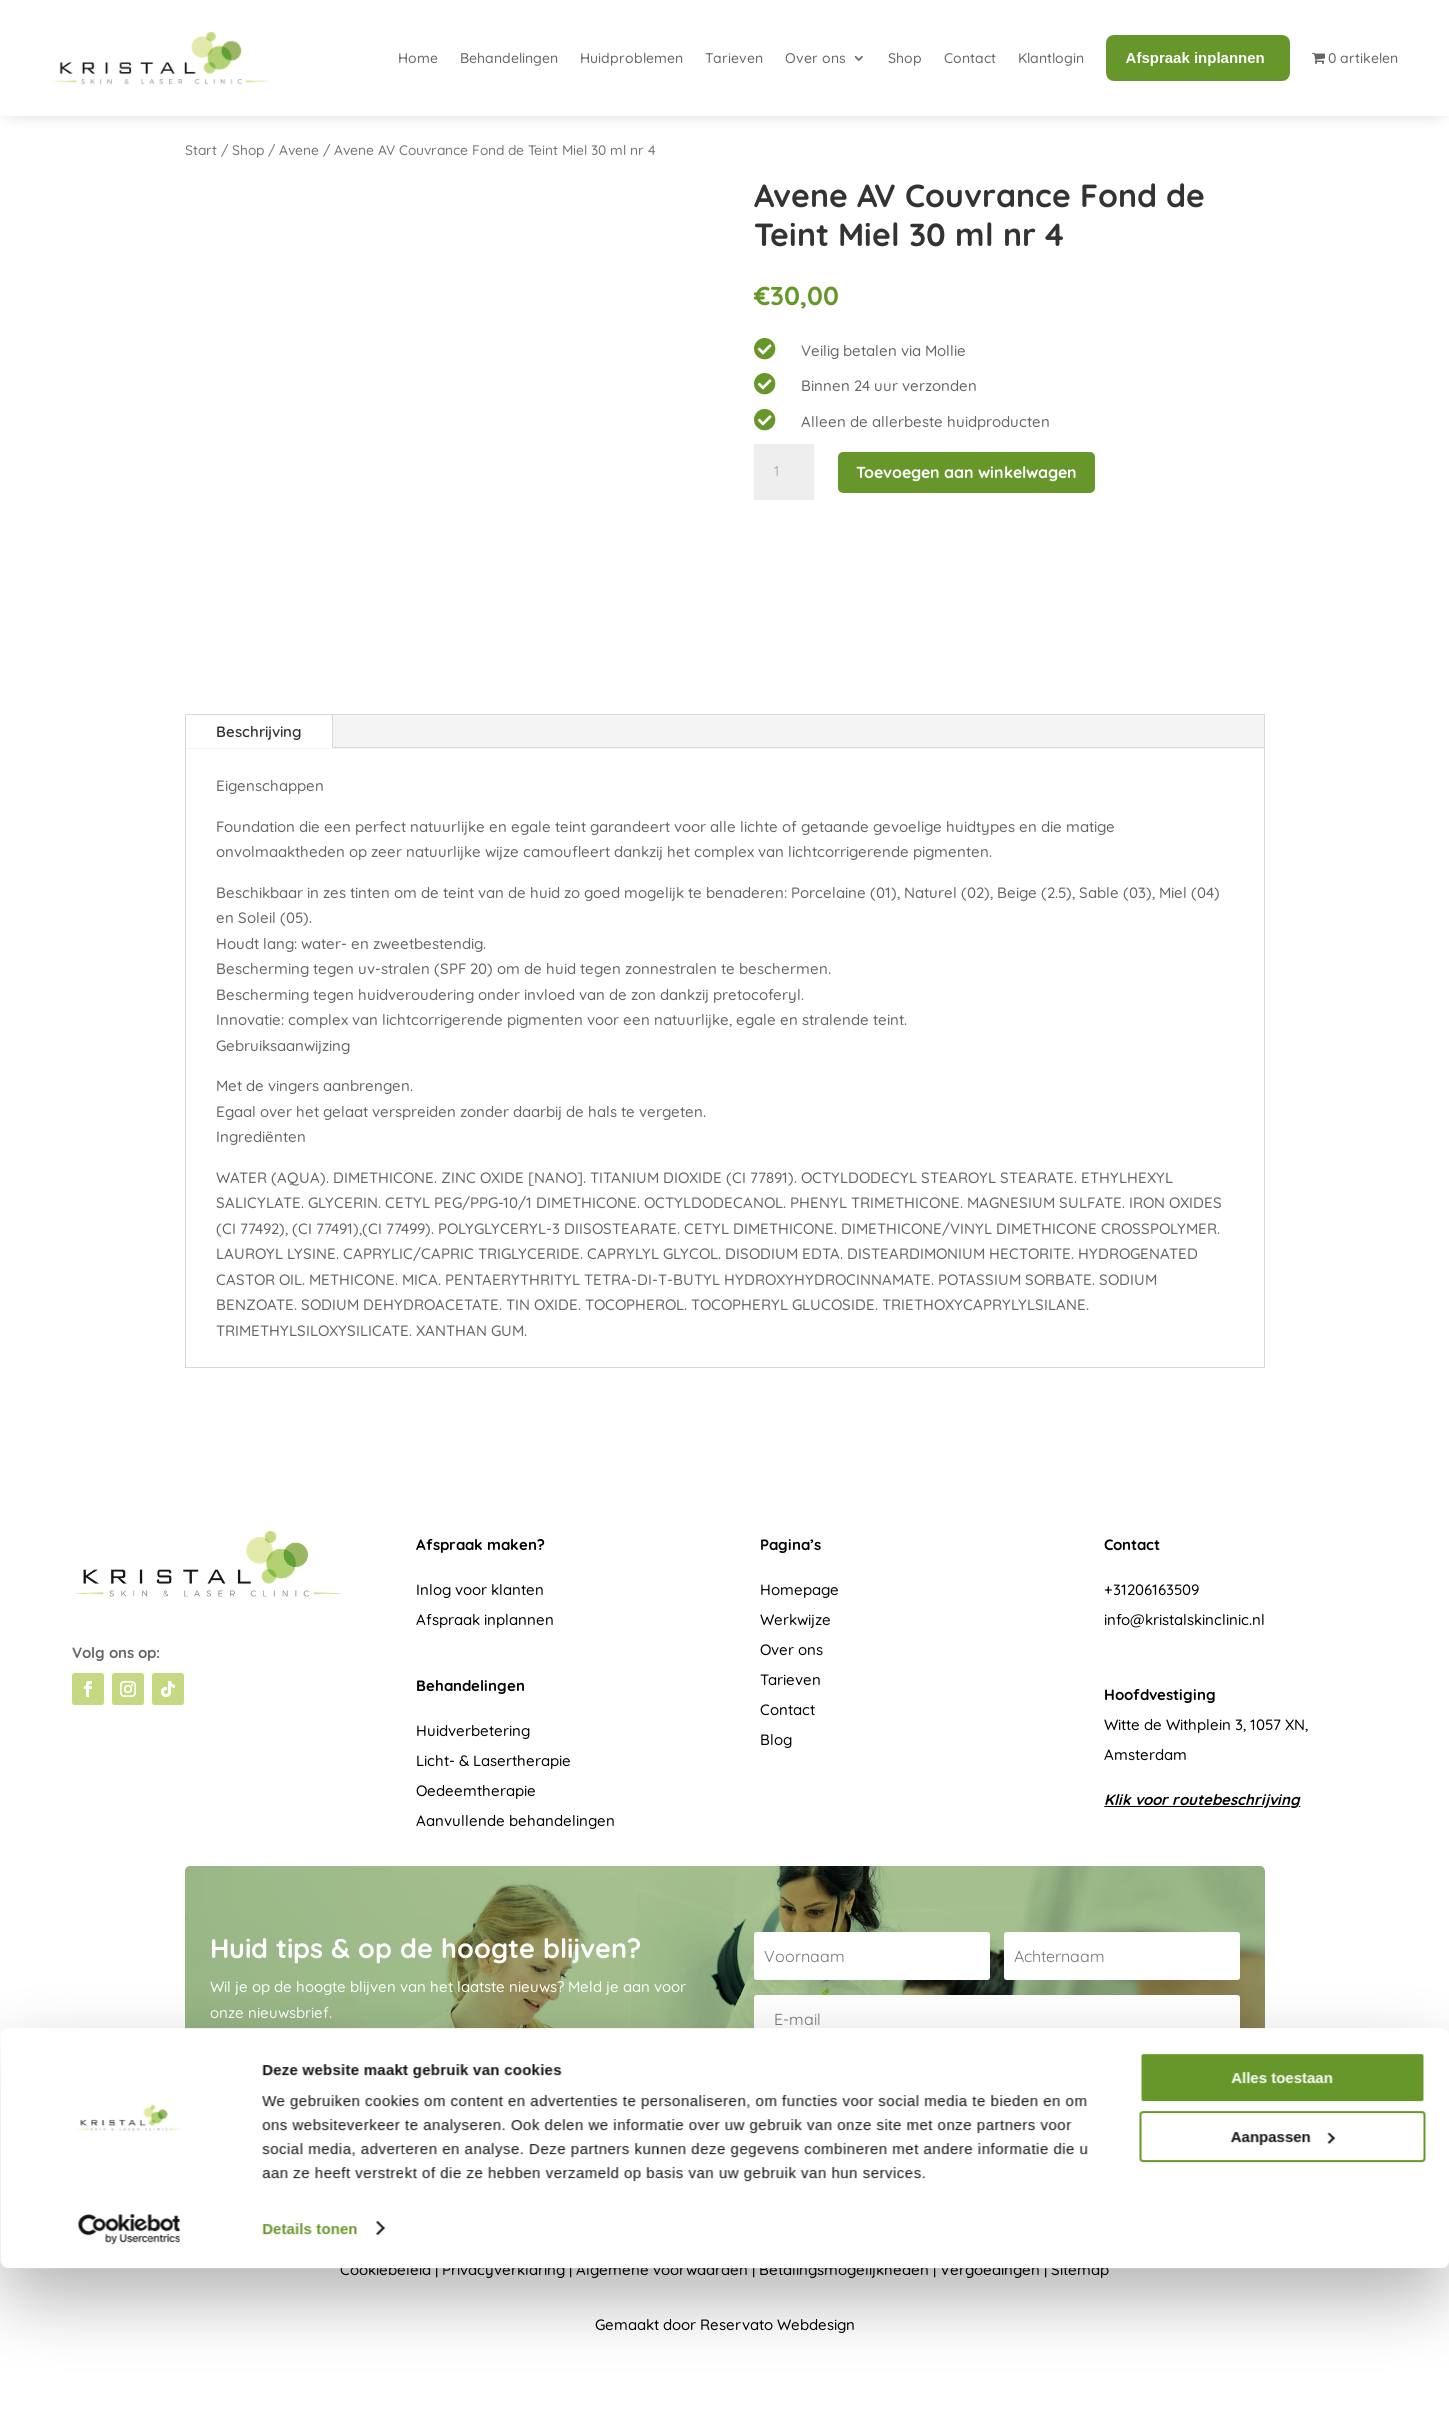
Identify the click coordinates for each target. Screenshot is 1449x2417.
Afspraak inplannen (485, 1619)
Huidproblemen (631, 58)
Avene (299, 149)
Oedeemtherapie (476, 1790)
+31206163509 (1151, 1589)
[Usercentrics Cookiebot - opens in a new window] (129, 2378)
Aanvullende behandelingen (515, 1820)
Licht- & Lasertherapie (493, 1760)
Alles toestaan (1282, 2227)
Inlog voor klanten (480, 1589)
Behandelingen (509, 58)
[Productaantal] (784, 472)
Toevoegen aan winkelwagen (966, 472)
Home (418, 58)
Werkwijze (795, 1619)
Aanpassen (1283, 2285)
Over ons (815, 58)
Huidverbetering (473, 1730)
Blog (776, 1739)
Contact (970, 58)
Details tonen (309, 2377)
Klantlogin (1051, 58)
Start (201, 149)
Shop (905, 58)
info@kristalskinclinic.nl (1184, 1619)
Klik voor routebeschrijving (1202, 1799)
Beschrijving (259, 731)
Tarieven (734, 58)
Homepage (799, 1589)
